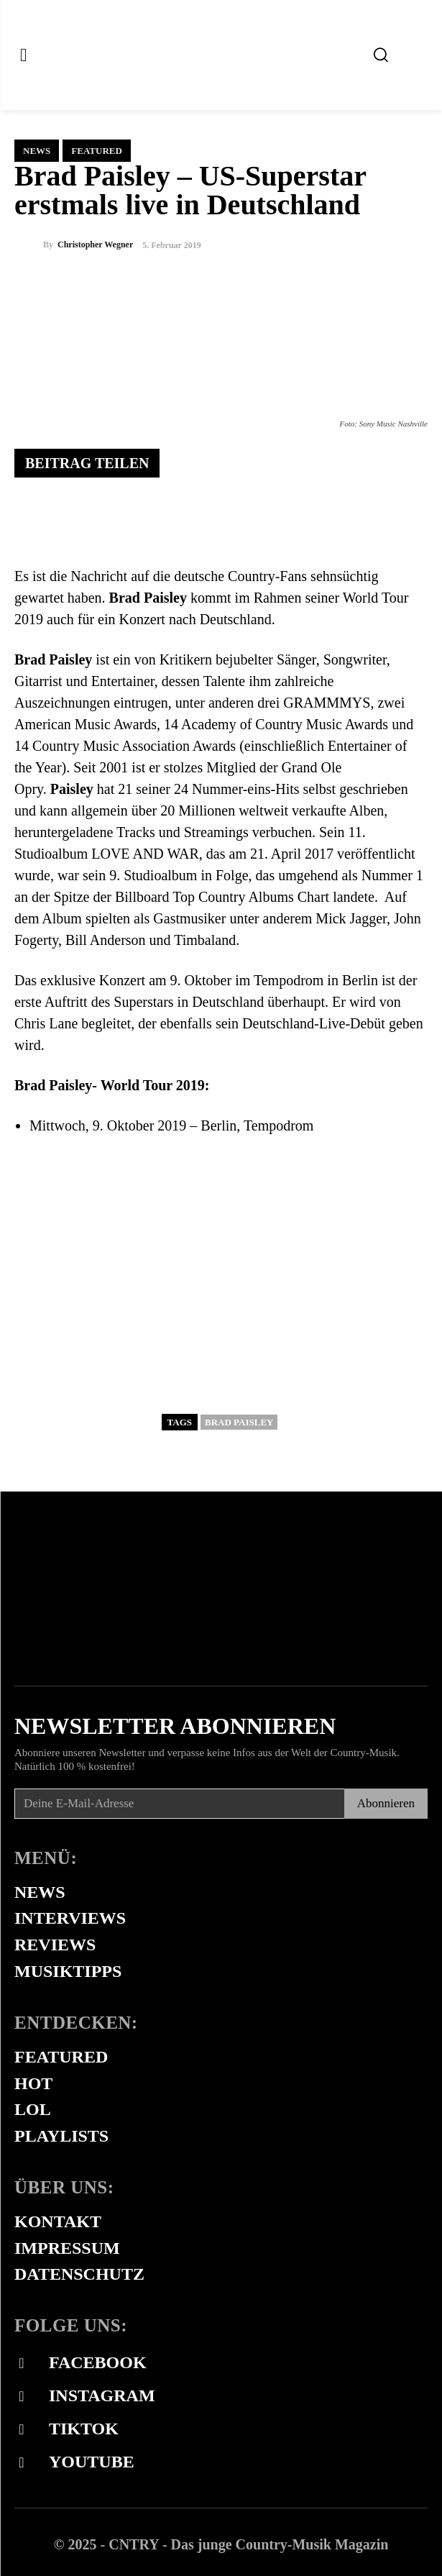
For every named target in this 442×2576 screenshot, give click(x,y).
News (36, 151)
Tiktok (84, 2428)
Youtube (91, 2461)
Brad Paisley (239, 1422)
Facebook (98, 2362)
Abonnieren (386, 1803)
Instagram (102, 2395)
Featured (97, 151)
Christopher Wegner (95, 244)
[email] (179, 1804)
